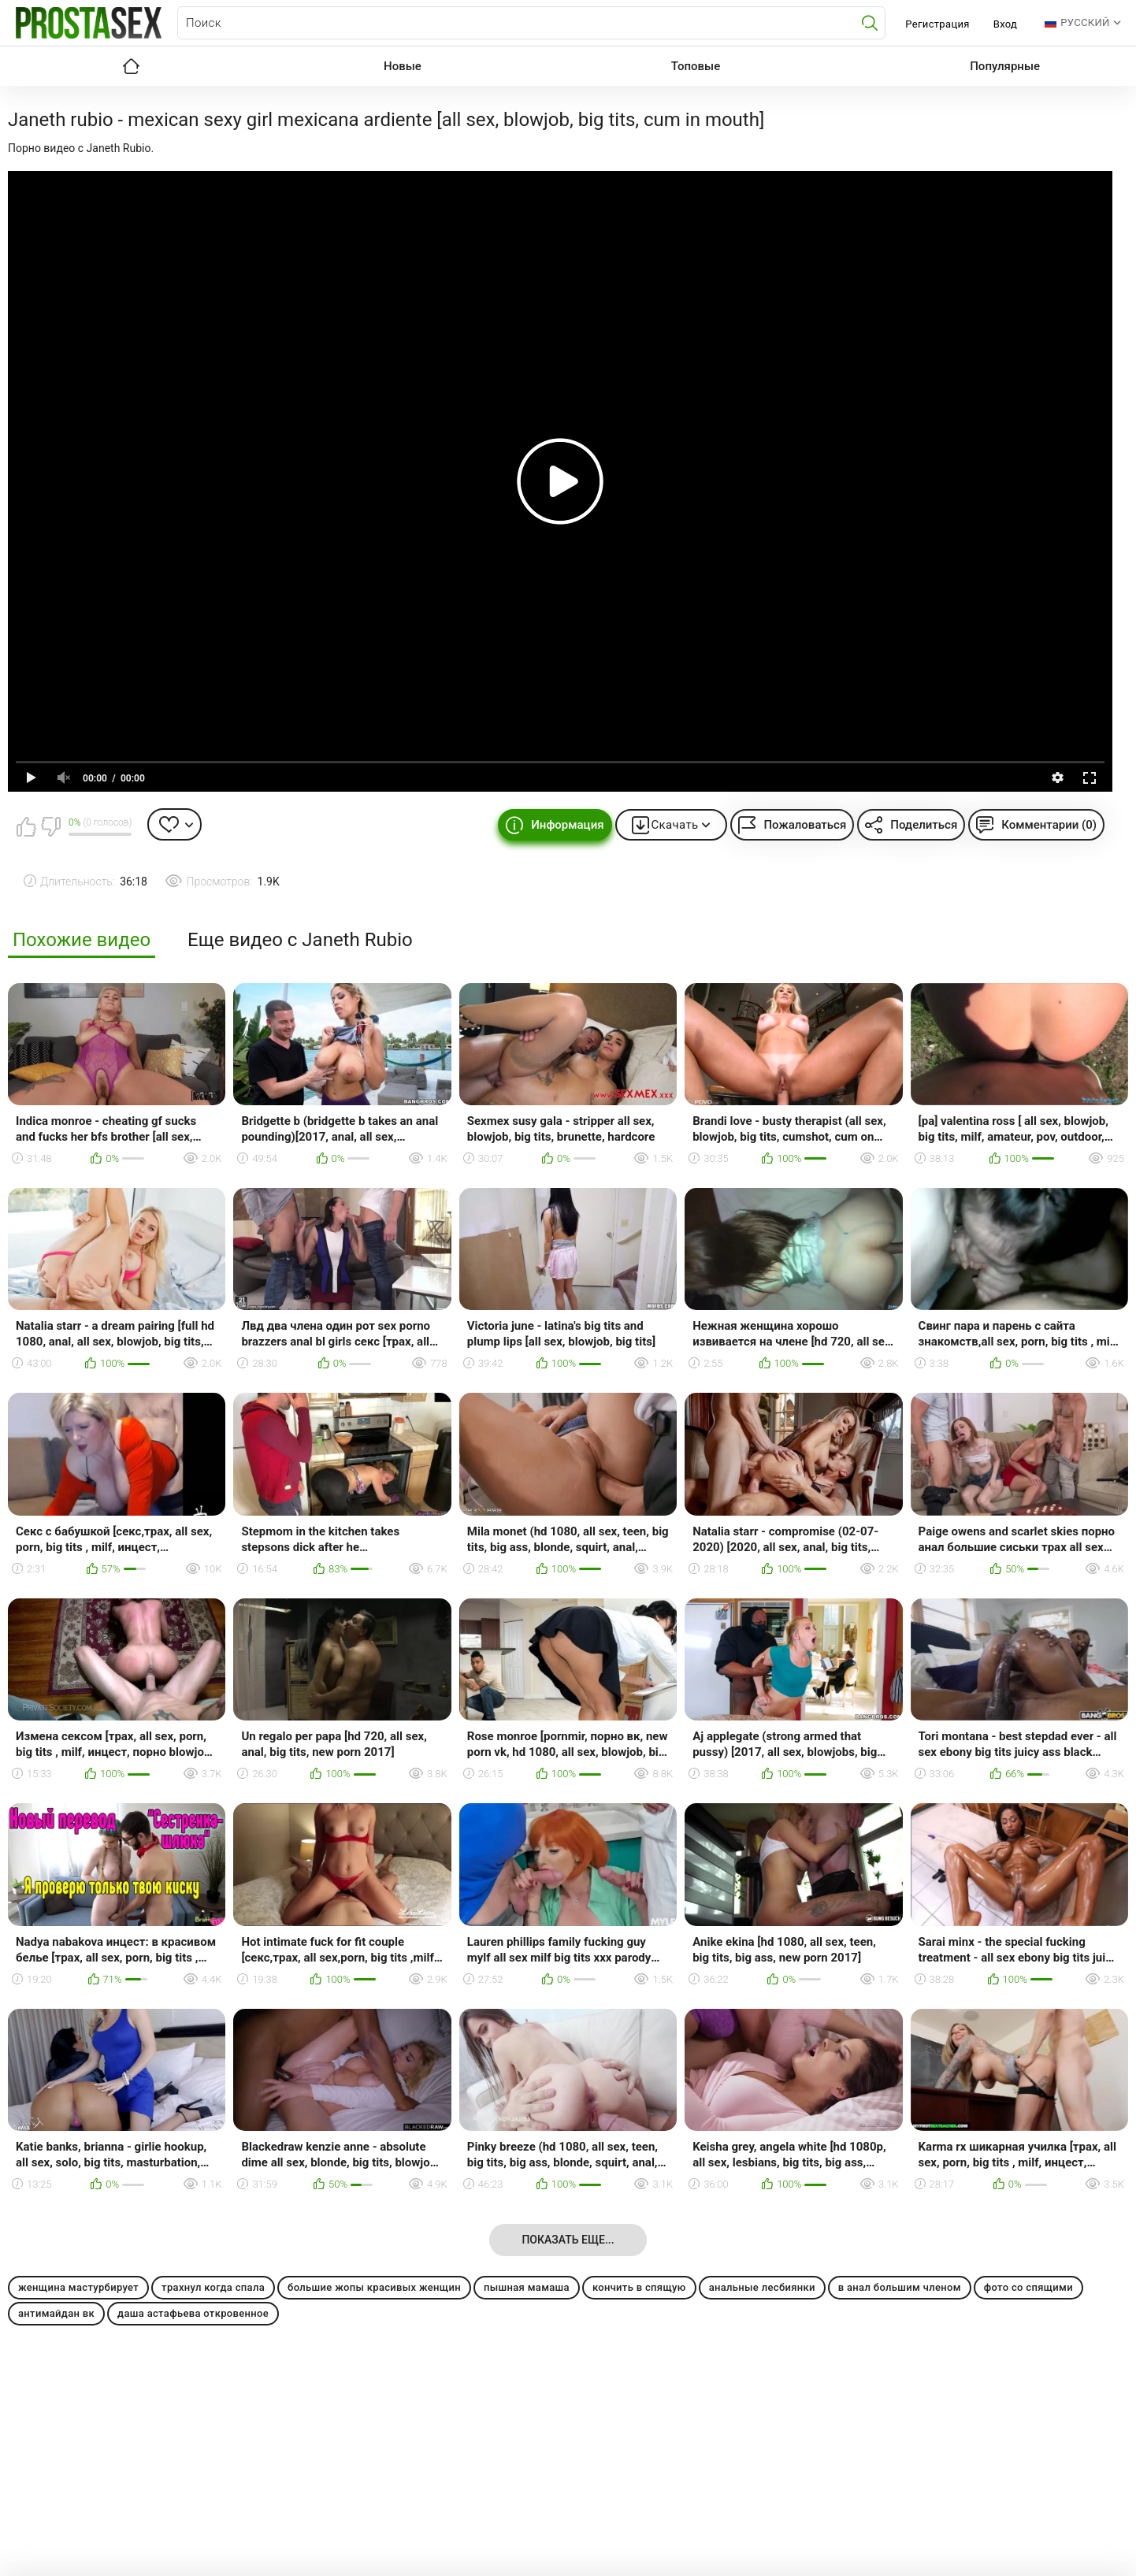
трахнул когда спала (213, 2287)
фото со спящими (1028, 2287)
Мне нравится (26, 826)
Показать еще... (568, 2239)
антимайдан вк (56, 2313)
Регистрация (937, 24)
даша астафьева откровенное (193, 2313)
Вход (1005, 24)
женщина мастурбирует (78, 2287)
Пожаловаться (804, 825)
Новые (402, 66)
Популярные (1005, 66)
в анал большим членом (899, 2287)
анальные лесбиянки (762, 2287)
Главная (130, 66)
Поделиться (923, 825)
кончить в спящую (639, 2287)
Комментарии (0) (1049, 825)
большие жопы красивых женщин (374, 2287)
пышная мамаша (527, 2287)
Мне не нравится (50, 826)
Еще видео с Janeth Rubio (300, 940)
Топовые (695, 66)
